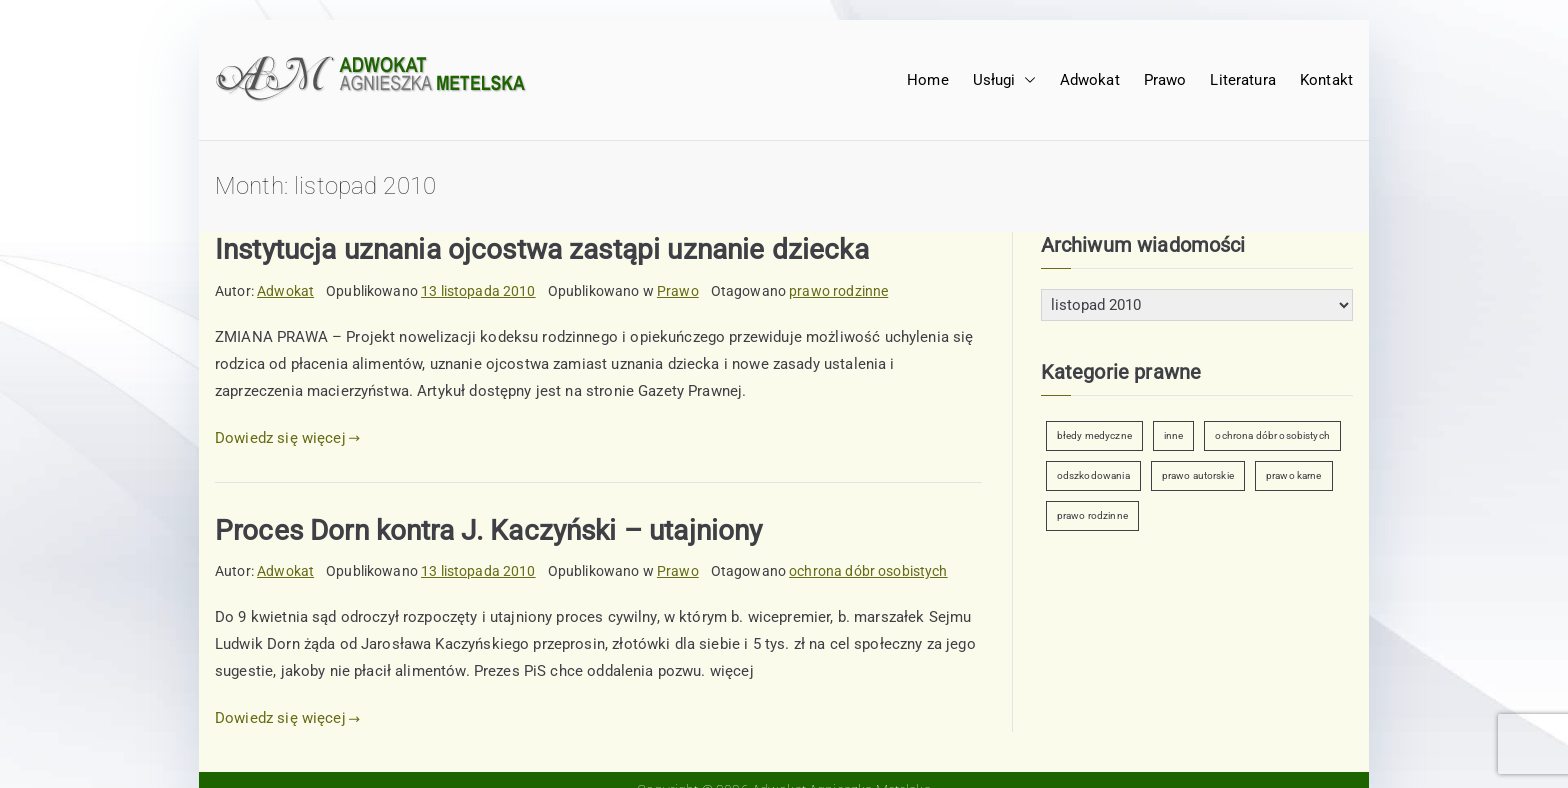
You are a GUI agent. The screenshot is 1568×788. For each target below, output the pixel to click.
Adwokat (1090, 80)
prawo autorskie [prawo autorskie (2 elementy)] (1198, 475)
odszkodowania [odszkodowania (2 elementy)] (1093, 475)
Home (928, 80)
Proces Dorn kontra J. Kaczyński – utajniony (488, 530)
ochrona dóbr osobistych (868, 571)
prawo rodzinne (838, 291)
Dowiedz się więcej (287, 438)
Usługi (1004, 80)
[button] (1026, 80)
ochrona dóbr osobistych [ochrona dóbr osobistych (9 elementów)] (1272, 435)
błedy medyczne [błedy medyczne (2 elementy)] (1094, 435)
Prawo (1165, 80)
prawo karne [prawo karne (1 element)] (1294, 475)
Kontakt (1326, 80)
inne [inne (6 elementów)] (1174, 435)
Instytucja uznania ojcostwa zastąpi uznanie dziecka (542, 249)
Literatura (1243, 80)
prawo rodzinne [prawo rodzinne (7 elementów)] (1092, 515)
